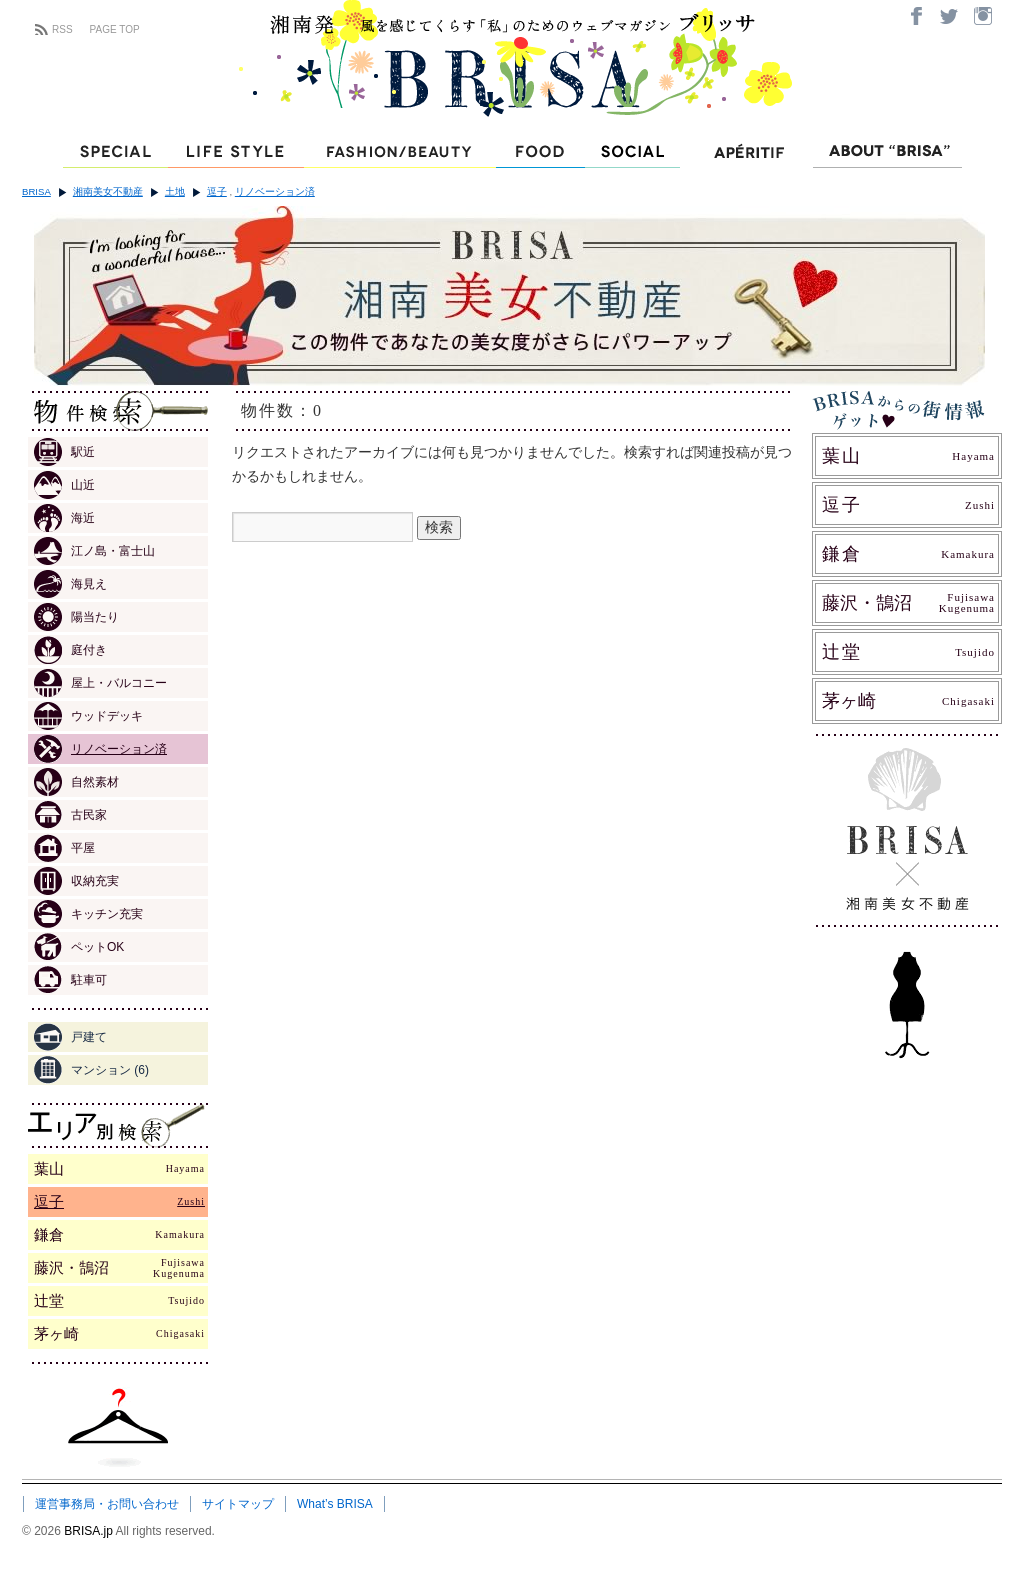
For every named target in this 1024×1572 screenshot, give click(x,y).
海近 (64, 518)
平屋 (64, 848)
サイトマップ (238, 1504)
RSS (62, 29)
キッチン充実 (88, 914)
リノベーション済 (275, 191)
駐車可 (70, 980)
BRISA (36, 191)
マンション (91, 1070)
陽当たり (76, 617)
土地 (175, 191)
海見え (70, 584)
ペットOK (79, 947)
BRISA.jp (89, 1531)
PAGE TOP (115, 29)
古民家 (70, 815)
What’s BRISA (335, 1504)
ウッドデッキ (88, 716)
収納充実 (76, 881)
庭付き (70, 650)
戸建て (70, 1037)
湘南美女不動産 (108, 191)
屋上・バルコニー (100, 683)
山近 (64, 485)
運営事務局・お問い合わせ (107, 1504)
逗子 (217, 191)
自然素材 (76, 782)
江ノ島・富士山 (94, 551)
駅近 (64, 452)
